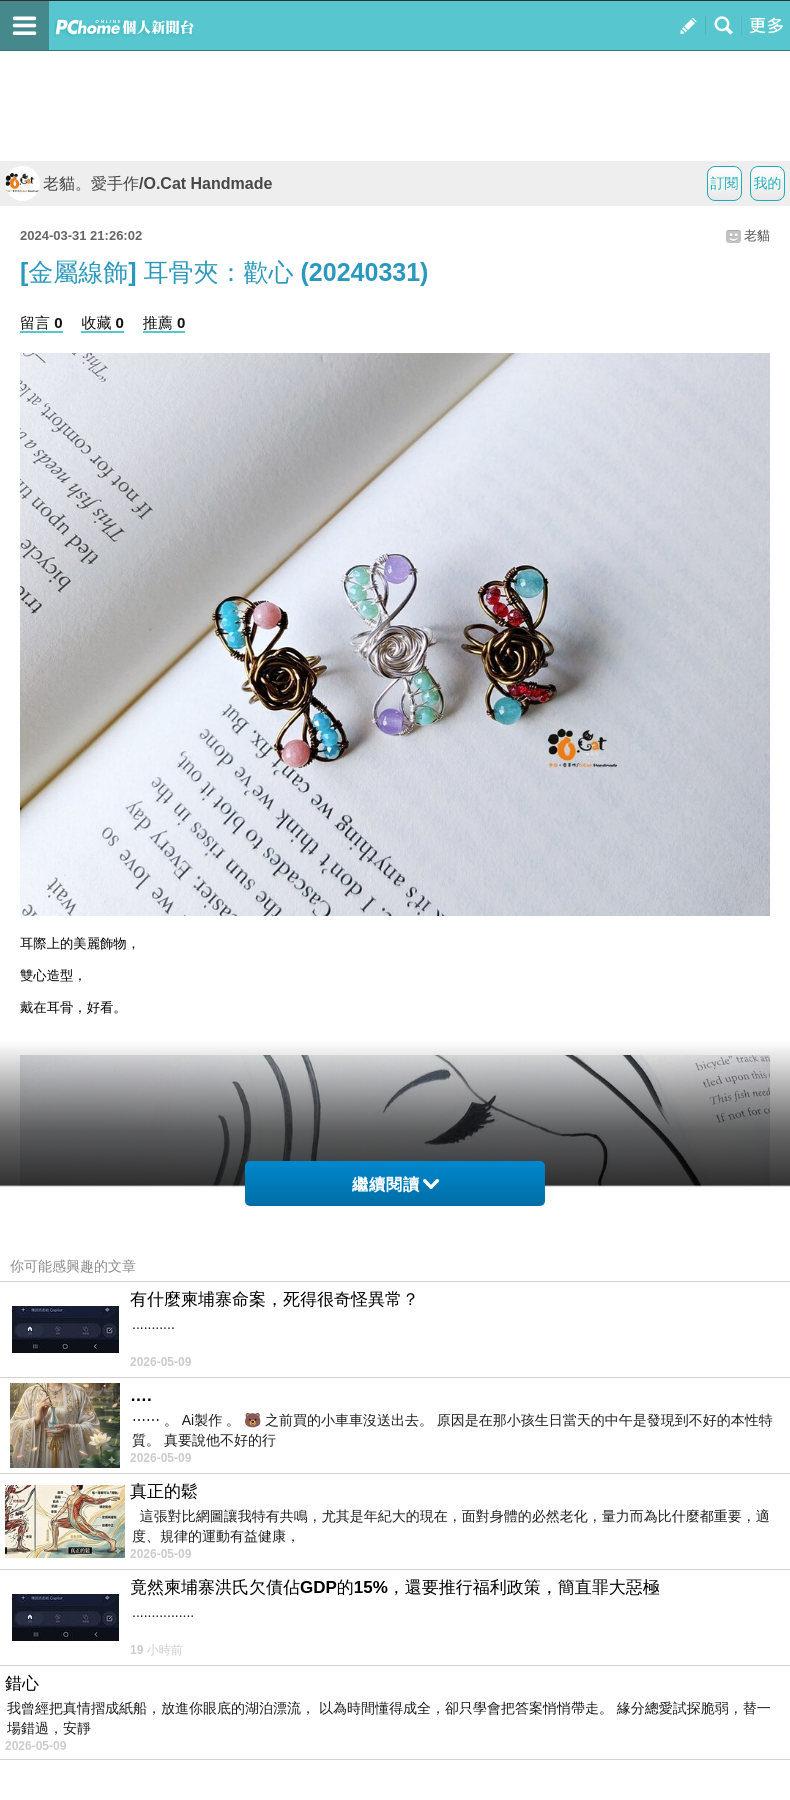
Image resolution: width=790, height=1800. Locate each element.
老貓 (757, 235)
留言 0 (41, 322)
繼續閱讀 (395, 1184)
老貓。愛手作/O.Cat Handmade (138, 183)
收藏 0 (102, 322)
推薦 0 (164, 322)
